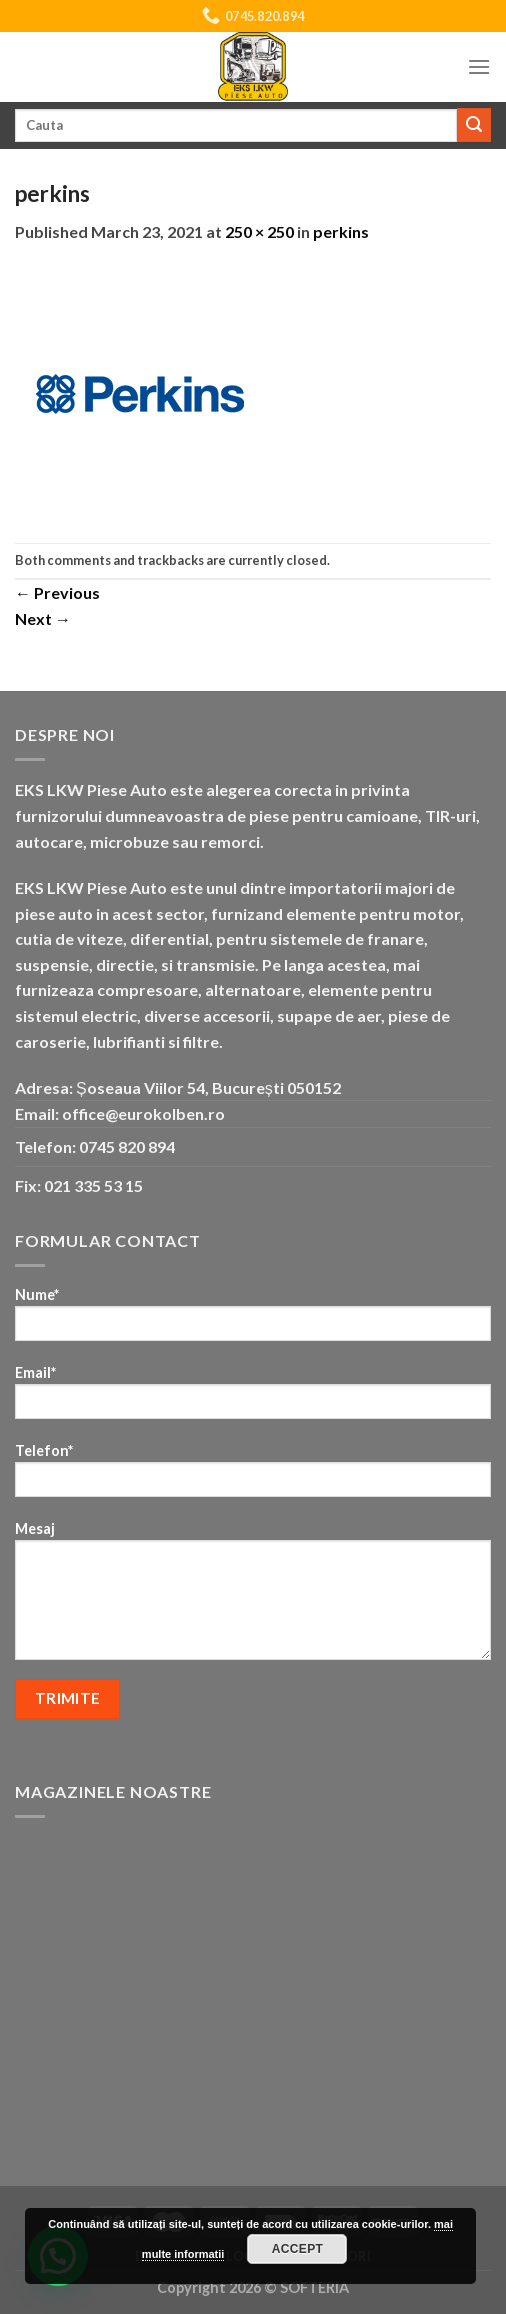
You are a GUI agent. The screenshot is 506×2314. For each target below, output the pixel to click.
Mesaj (253, 1597)
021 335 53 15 (93, 1185)
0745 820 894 (127, 1146)
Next (43, 618)
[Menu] (479, 66)
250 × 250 (259, 231)
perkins (341, 231)
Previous (57, 592)
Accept (298, 2249)
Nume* (253, 1320)
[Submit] (474, 125)
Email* (253, 1398)
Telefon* (253, 1476)
